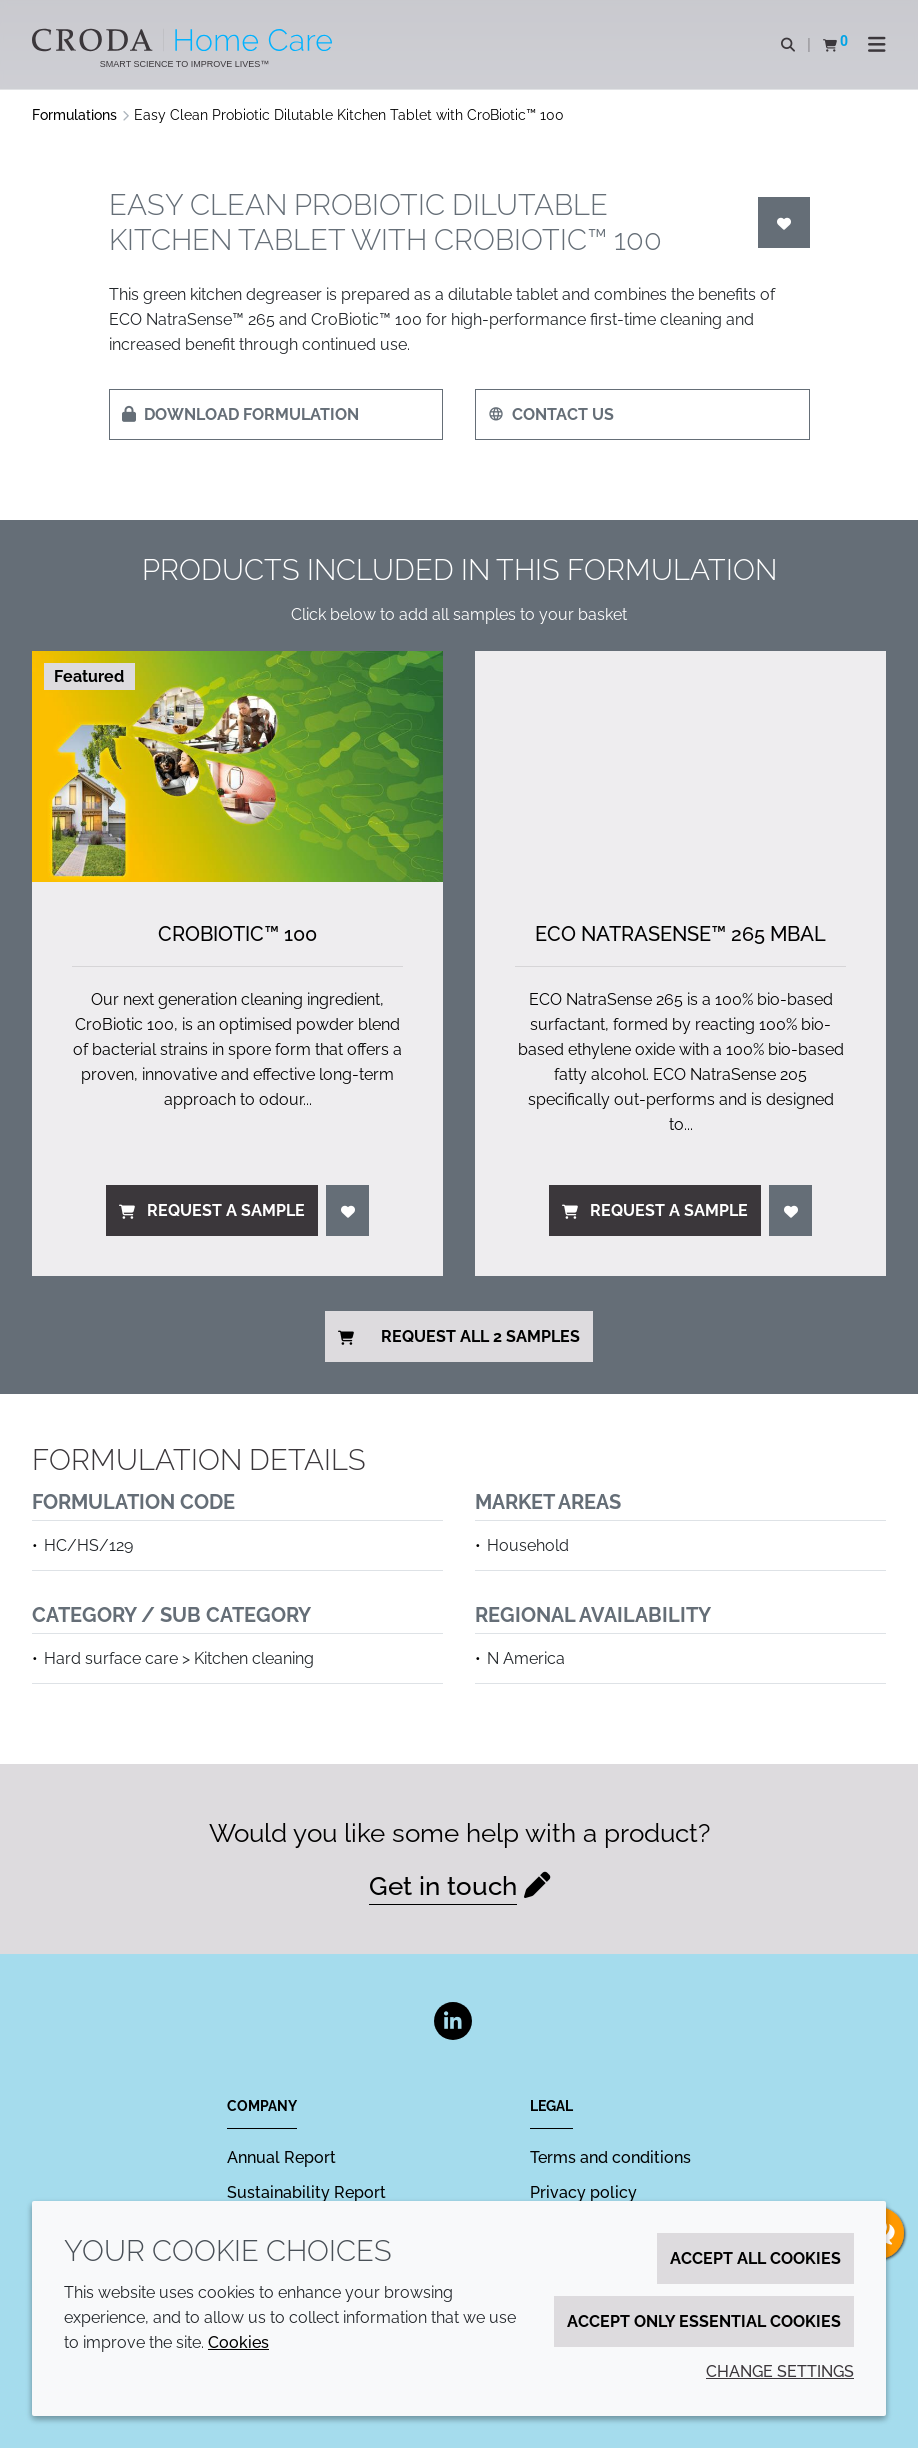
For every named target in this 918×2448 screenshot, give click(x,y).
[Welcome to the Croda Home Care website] (184, 40)
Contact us (551, 414)
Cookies (238, 2342)
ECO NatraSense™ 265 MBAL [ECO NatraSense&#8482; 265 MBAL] (680, 934)
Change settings (780, 2371)
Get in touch (443, 1885)
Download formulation (240, 414)
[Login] (784, 222)
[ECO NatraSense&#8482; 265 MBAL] (680, 766)
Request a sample (212, 1210)
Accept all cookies (755, 2258)
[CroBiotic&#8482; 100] (237, 766)
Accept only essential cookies (704, 2321)
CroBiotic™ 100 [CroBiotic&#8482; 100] (237, 934)
